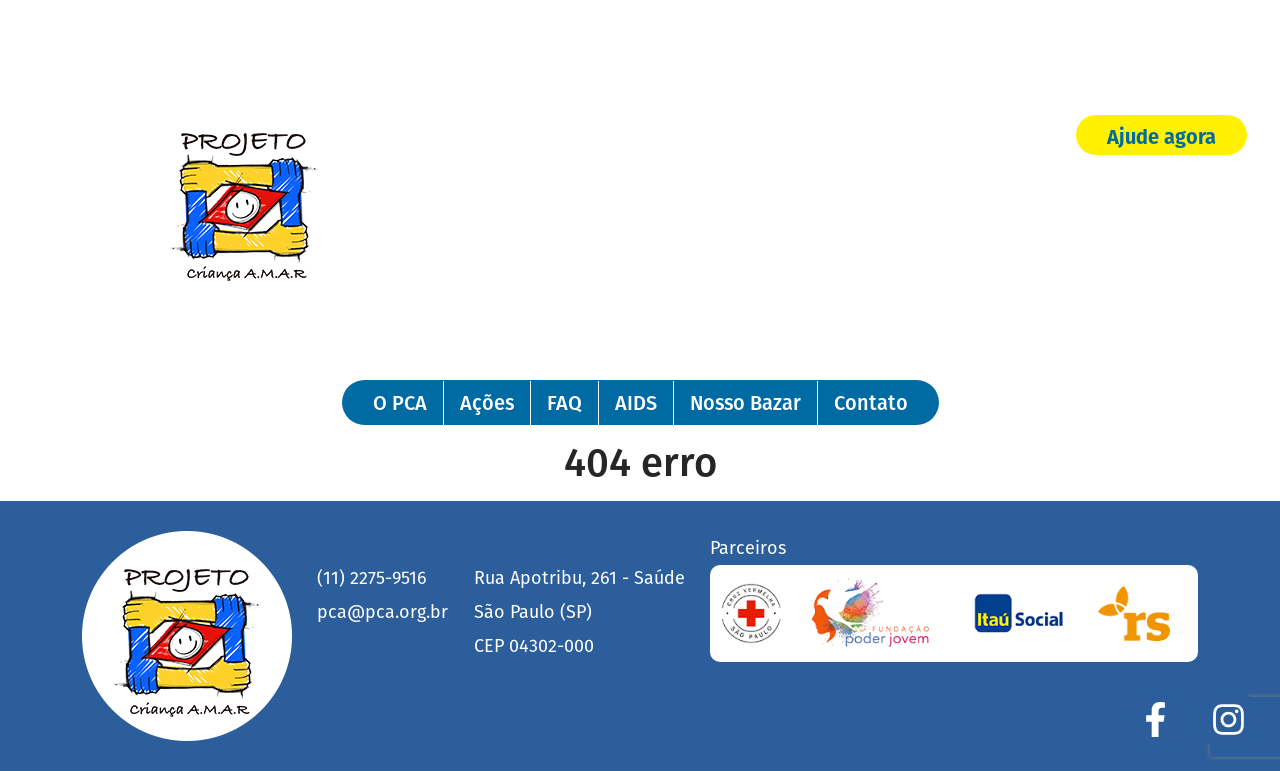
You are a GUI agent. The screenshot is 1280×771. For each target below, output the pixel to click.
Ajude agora (1161, 137)
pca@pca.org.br (382, 612)
